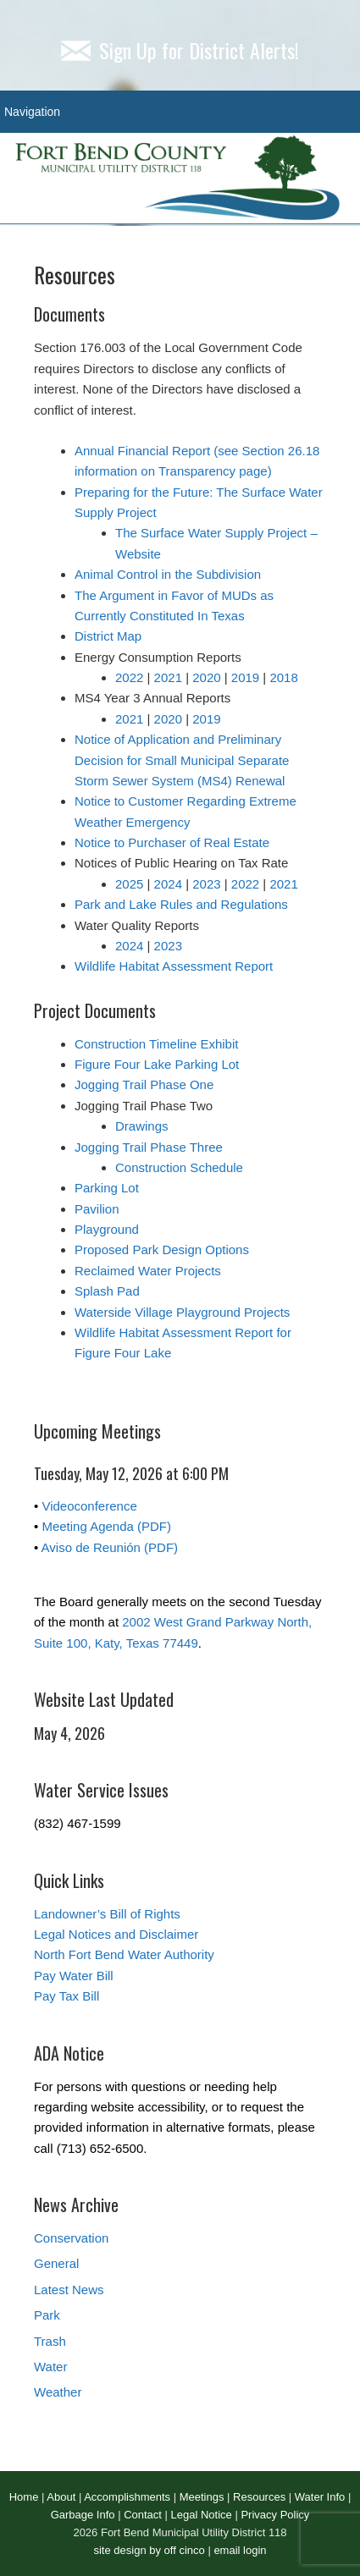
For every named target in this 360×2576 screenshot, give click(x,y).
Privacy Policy (275, 2514)
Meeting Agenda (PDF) (106, 1526)
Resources (259, 2497)
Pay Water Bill (74, 1975)
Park (47, 2315)
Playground (107, 1229)
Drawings (142, 1126)
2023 (206, 884)
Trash (50, 2341)
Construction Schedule (179, 1167)
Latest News (69, 2289)
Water (50, 2366)
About (61, 2497)
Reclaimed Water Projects (148, 1270)
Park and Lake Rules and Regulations (181, 904)
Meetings (202, 2497)
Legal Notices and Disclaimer (116, 1934)
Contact (143, 2514)
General (56, 2263)
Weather (57, 2392)
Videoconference (89, 1506)
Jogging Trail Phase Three (149, 1147)
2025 (129, 884)
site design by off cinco (148, 2550)
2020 (206, 677)
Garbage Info (83, 2514)
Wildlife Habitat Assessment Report (174, 966)
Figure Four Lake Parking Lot (157, 1064)
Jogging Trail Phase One (144, 1084)
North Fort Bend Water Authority (124, 1954)
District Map (108, 636)
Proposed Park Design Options (162, 1249)
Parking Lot (107, 1188)
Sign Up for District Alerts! (180, 50)
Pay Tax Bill (66, 1996)
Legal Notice (201, 2514)
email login (239, 2550)
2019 (245, 677)
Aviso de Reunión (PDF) (110, 1547)
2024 (168, 884)
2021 (168, 677)
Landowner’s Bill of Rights (107, 1914)
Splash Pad (107, 1291)
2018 (283, 677)
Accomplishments (127, 2497)
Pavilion (97, 1209)
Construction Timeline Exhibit (156, 1044)
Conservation (71, 2238)
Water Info (320, 2497)
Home (24, 2497)
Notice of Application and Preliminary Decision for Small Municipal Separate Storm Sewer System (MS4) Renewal (182, 760)
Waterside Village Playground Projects (182, 1312)
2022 (129, 677)
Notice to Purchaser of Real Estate (172, 842)
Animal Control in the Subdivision (168, 574)
